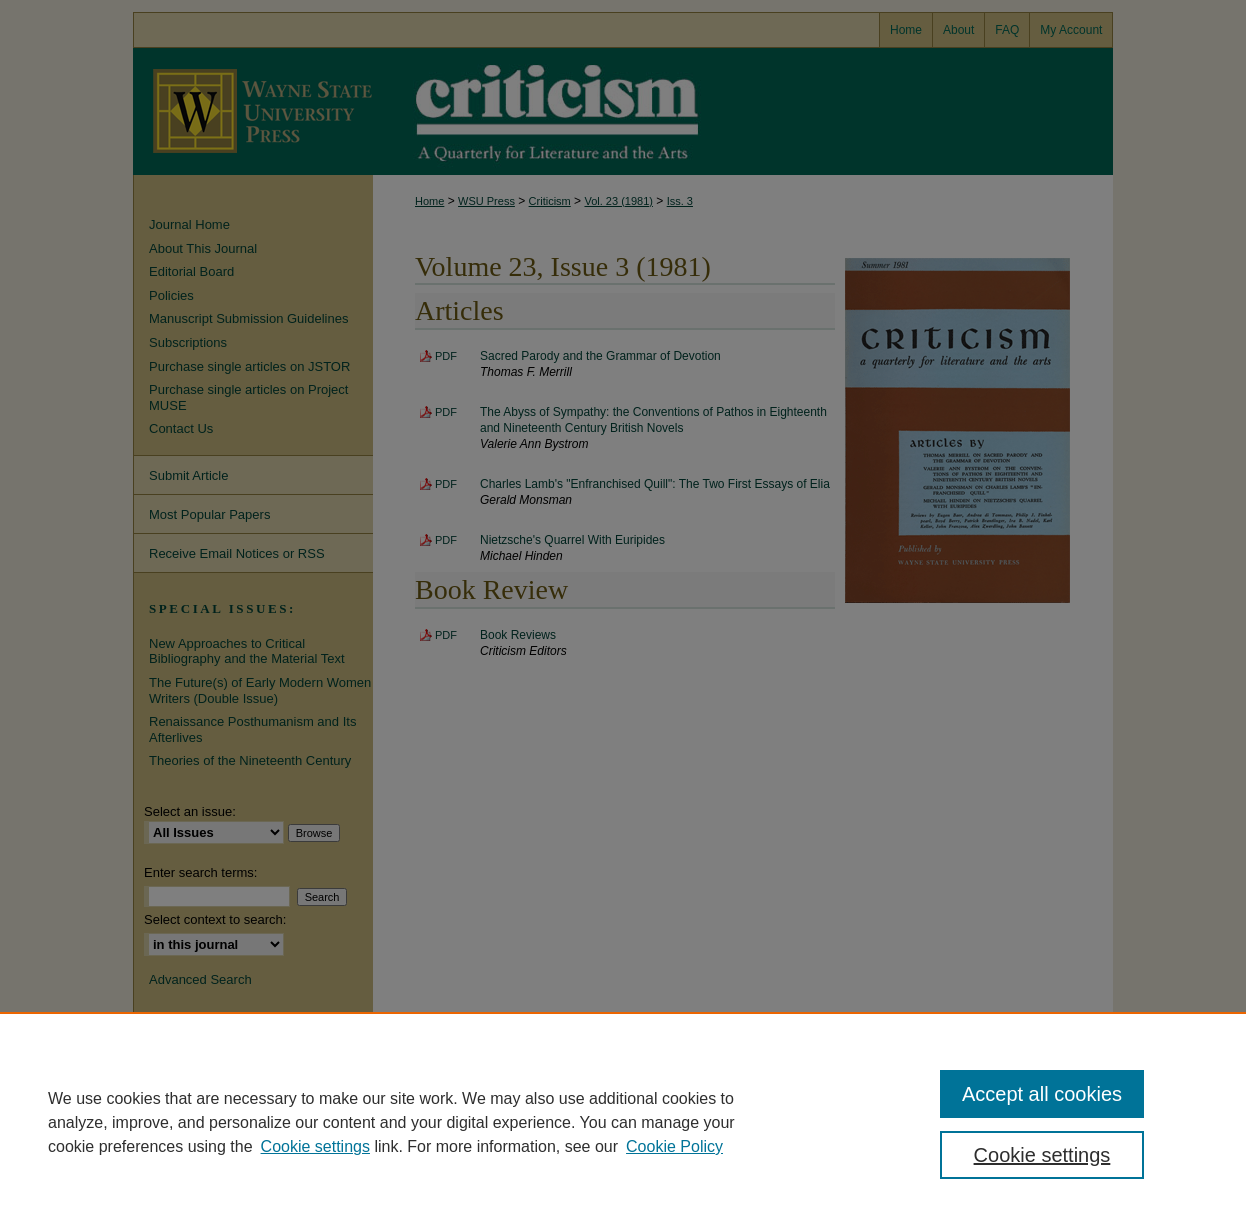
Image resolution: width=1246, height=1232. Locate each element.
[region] (623, 1122)
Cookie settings (315, 1146)
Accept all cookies (1042, 1094)
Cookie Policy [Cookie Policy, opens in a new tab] (674, 1146)
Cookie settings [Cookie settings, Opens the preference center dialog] (1042, 1155)
